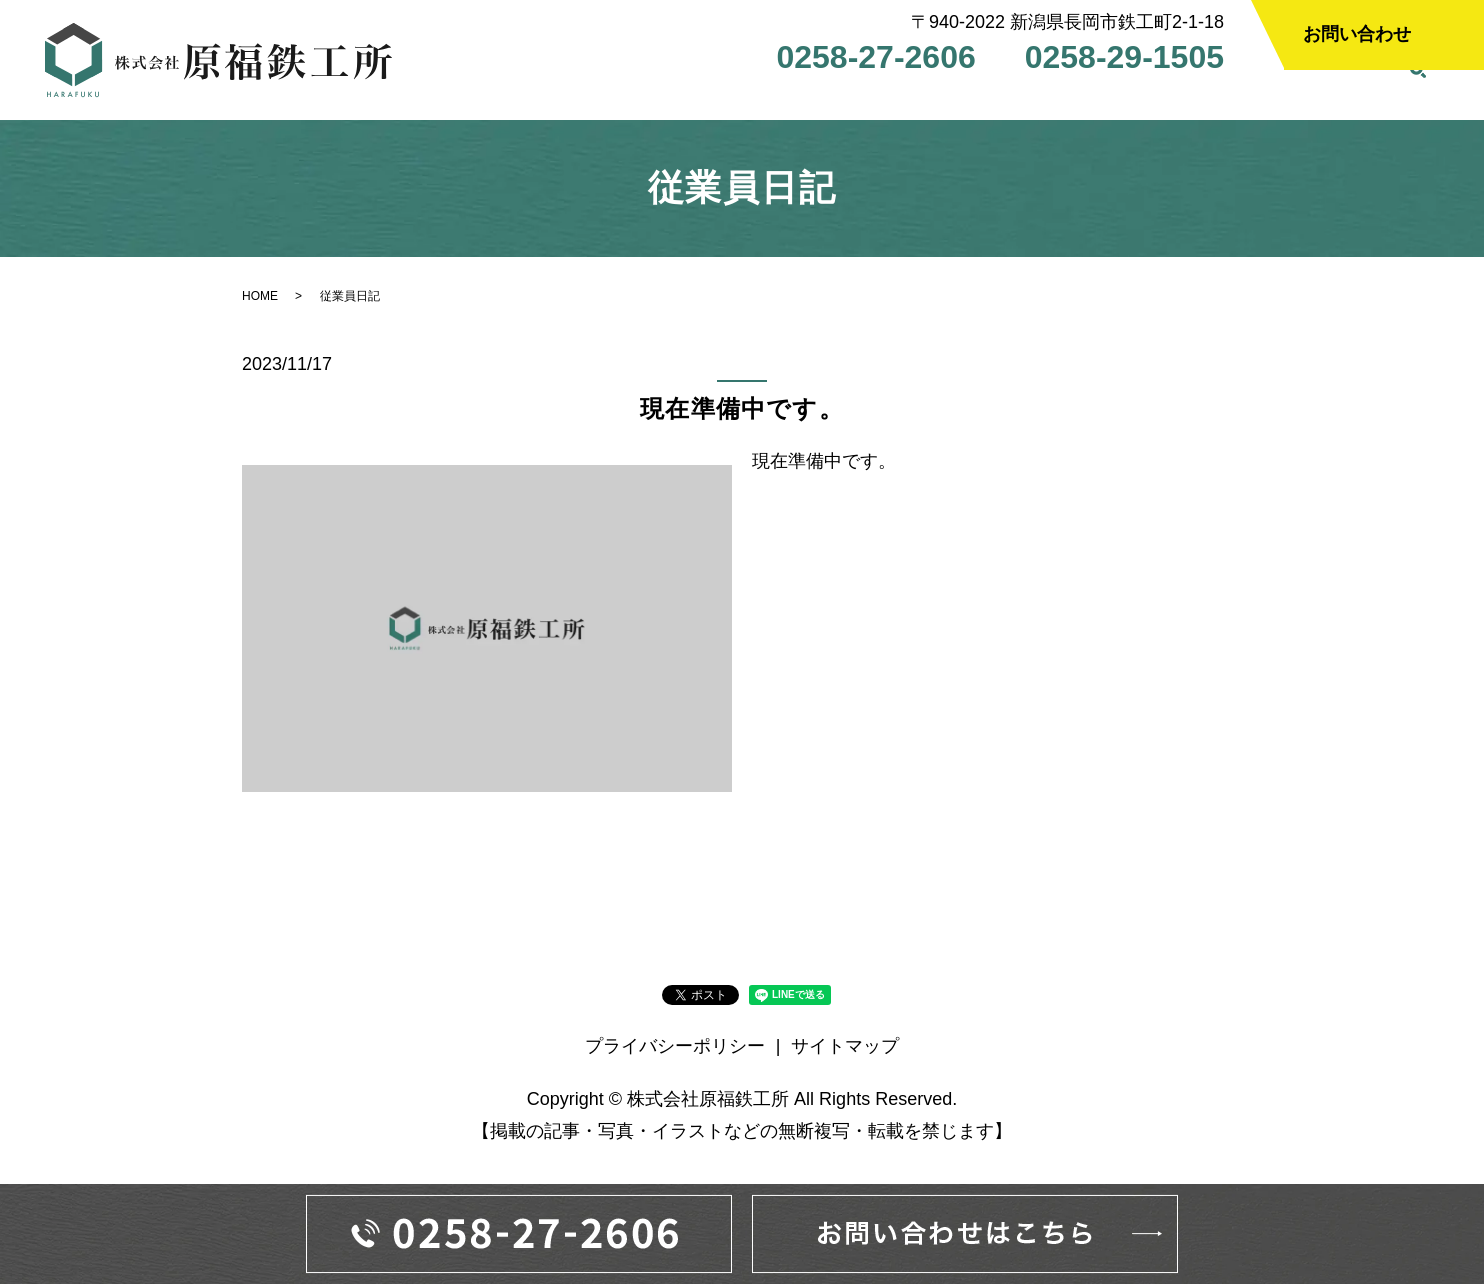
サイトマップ (845, 1054)
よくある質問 (1026, 96)
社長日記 (1236, 96)
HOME (627, 96)
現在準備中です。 (742, 416)
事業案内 (816, 96)
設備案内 (914, 96)
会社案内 (718, 96)
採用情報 (1138, 96)
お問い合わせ (1357, 34)
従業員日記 (1341, 96)
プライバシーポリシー (675, 1054)
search (1418, 97)
